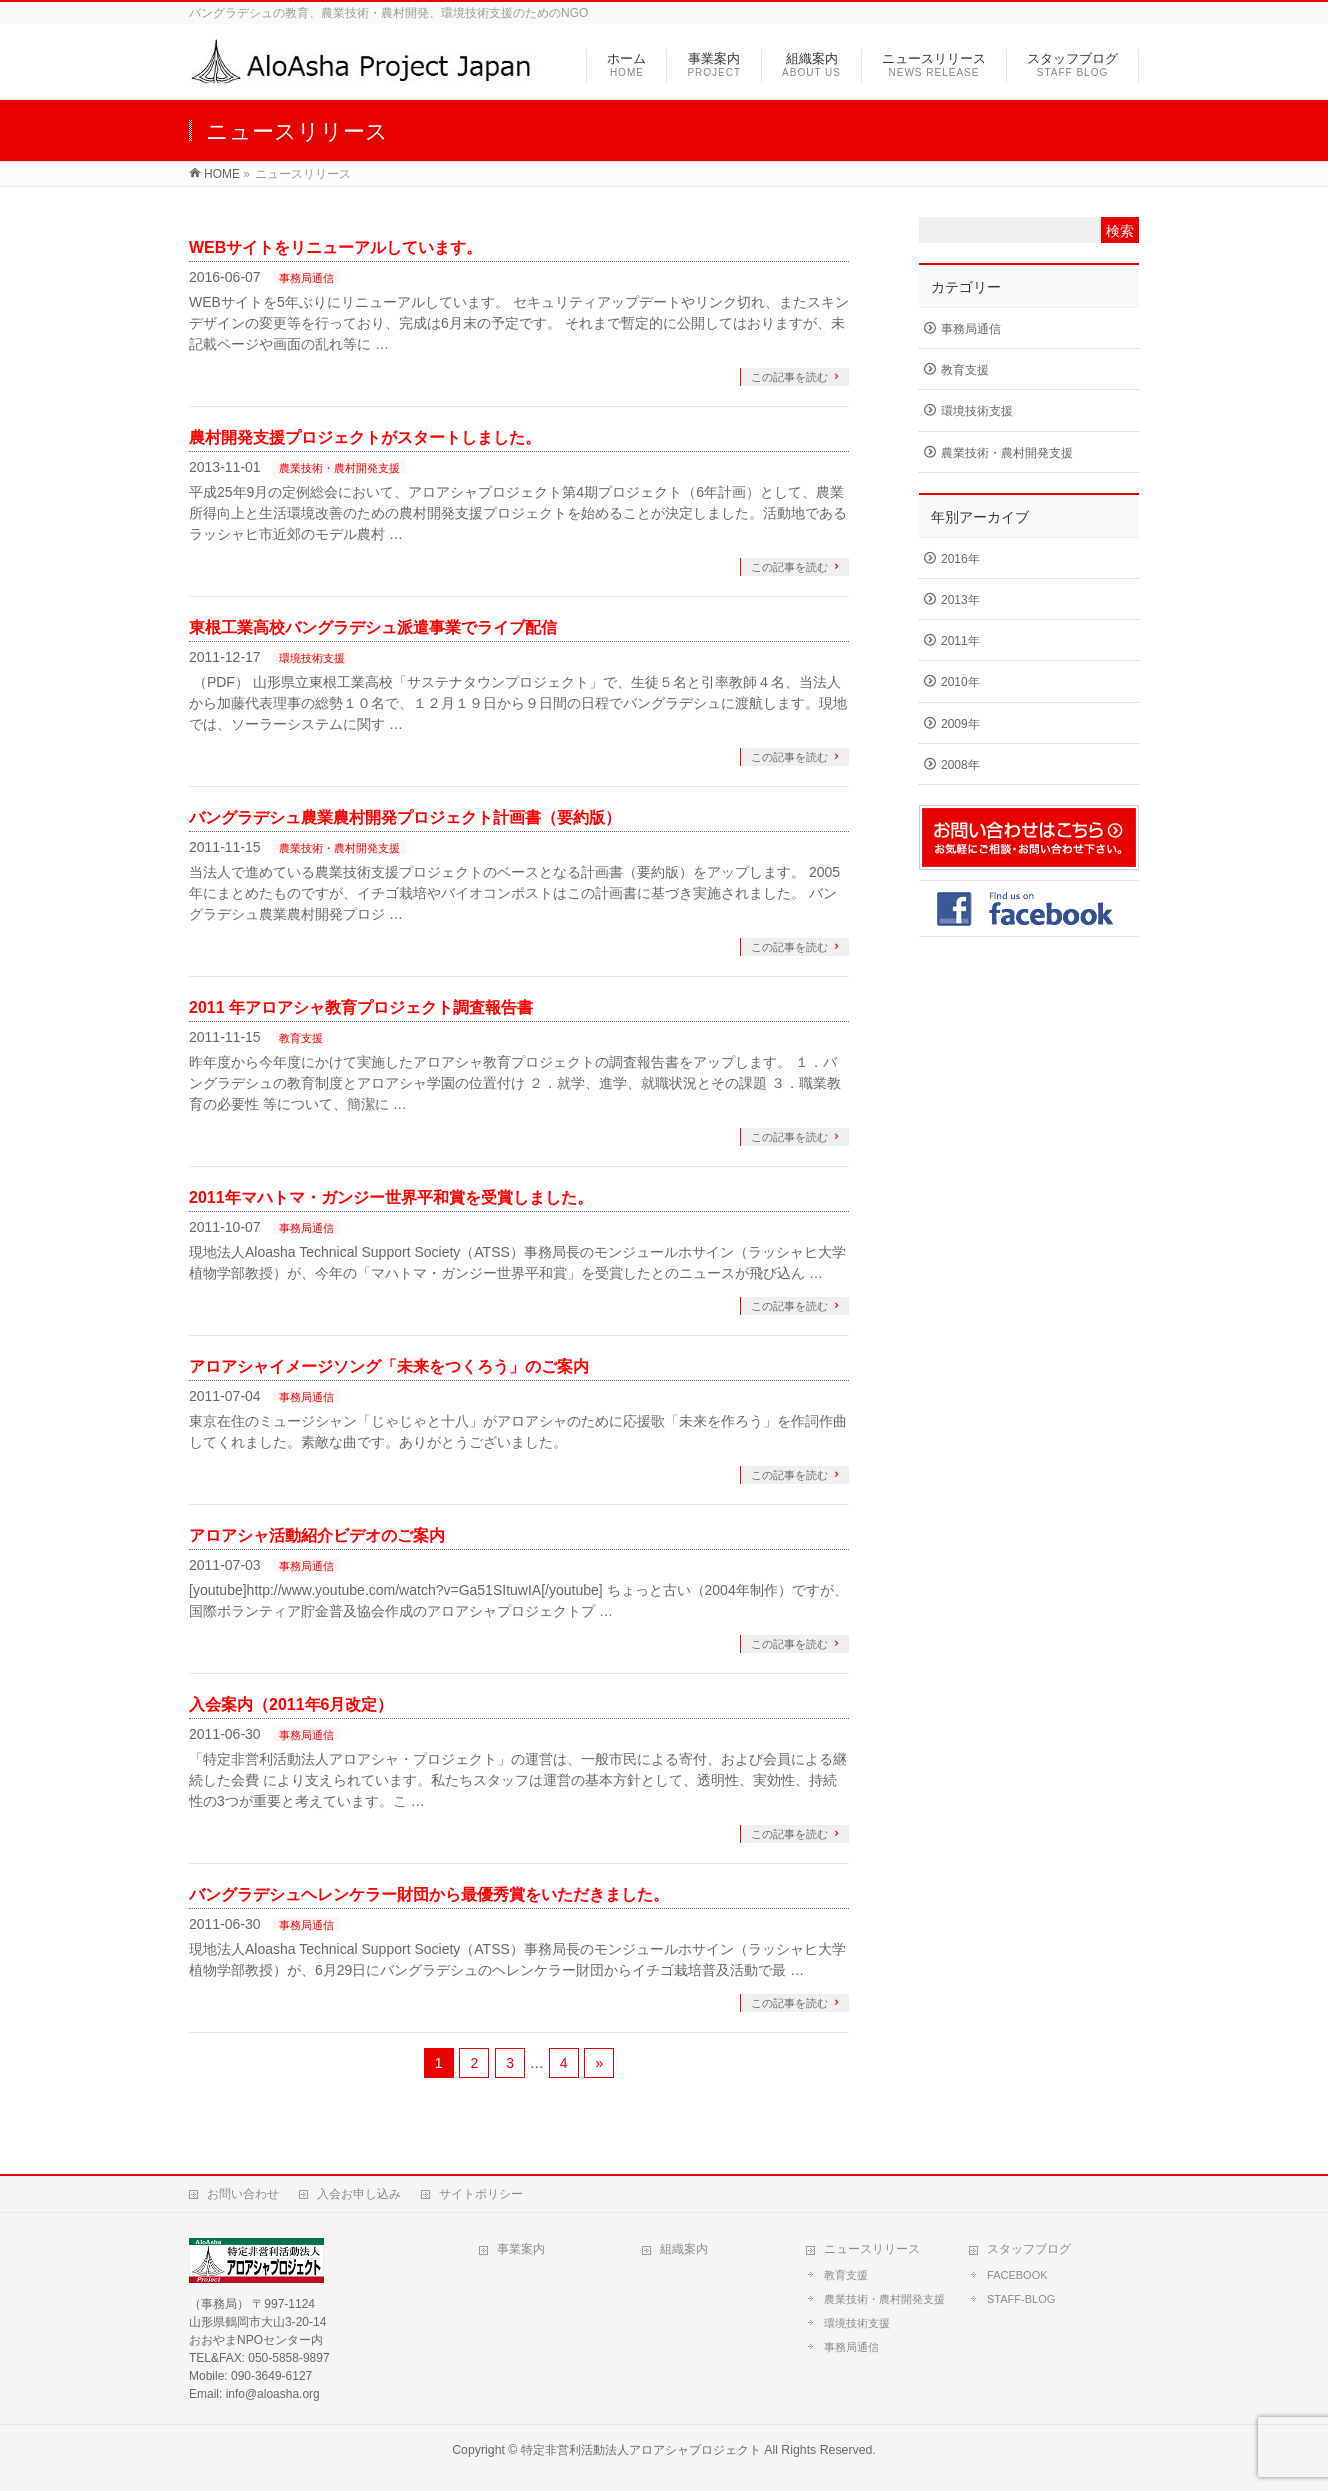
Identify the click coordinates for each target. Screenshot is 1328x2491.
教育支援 (301, 1038)
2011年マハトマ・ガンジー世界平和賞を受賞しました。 (391, 1197)
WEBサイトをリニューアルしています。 (335, 247)
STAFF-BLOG (1021, 2299)
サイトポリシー (481, 2194)
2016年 (960, 559)
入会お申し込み (359, 2194)
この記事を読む (789, 377)
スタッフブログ (1029, 2249)
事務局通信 (306, 278)
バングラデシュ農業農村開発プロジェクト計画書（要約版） (405, 817)
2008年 (960, 765)
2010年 (960, 682)
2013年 (960, 600)
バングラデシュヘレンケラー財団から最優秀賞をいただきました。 (429, 1894)
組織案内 (684, 2249)
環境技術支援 (312, 658)
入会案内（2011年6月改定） (291, 1704)
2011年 (960, 641)
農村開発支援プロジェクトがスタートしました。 (365, 437)
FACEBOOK (1017, 2275)
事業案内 (521, 2249)
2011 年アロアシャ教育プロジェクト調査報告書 (361, 1007)
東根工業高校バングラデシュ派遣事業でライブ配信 (373, 627)
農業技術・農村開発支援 (339, 468)
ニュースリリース (872, 2249)
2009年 (960, 724)
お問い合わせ (243, 2194)
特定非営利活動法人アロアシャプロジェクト (641, 2450)
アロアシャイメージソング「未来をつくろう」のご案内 (389, 1366)
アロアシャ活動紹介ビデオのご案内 (317, 1535)
